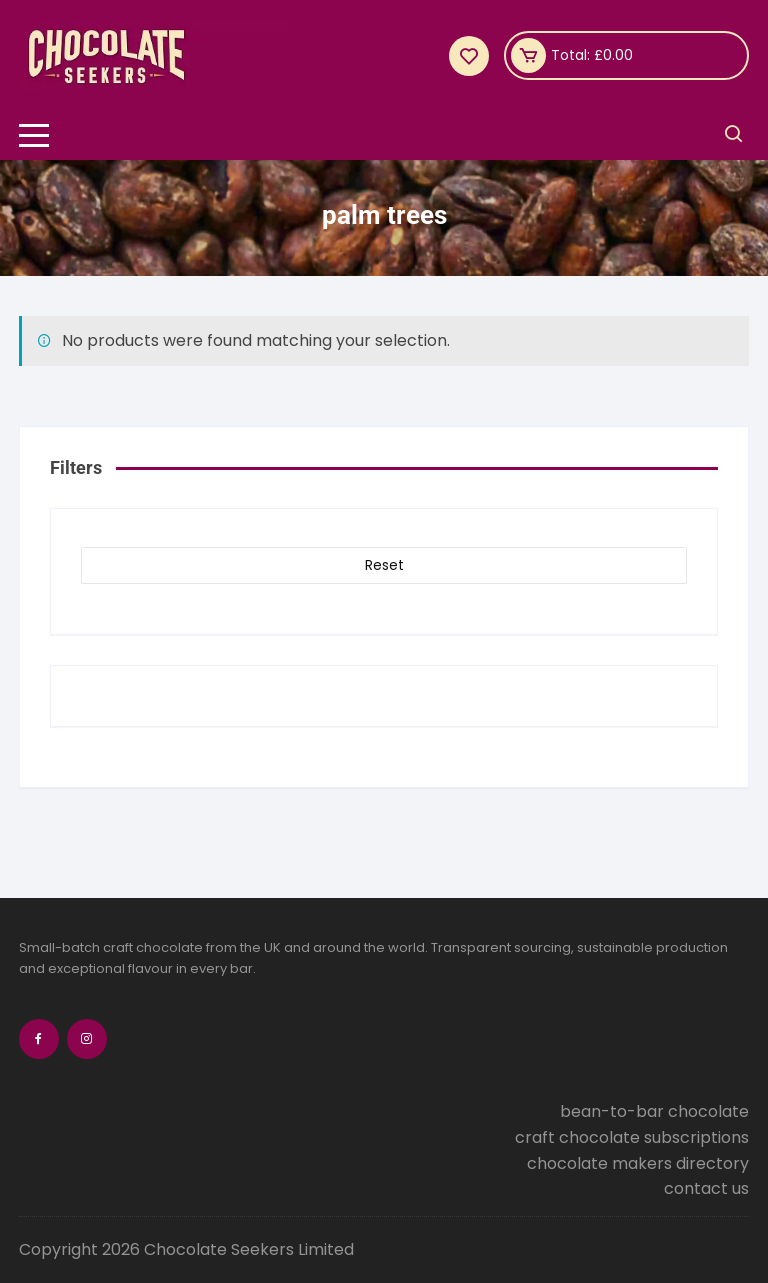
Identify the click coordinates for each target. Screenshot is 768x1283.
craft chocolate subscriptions (632, 1137)
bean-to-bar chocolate (654, 1111)
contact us (706, 1188)
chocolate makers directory (638, 1163)
